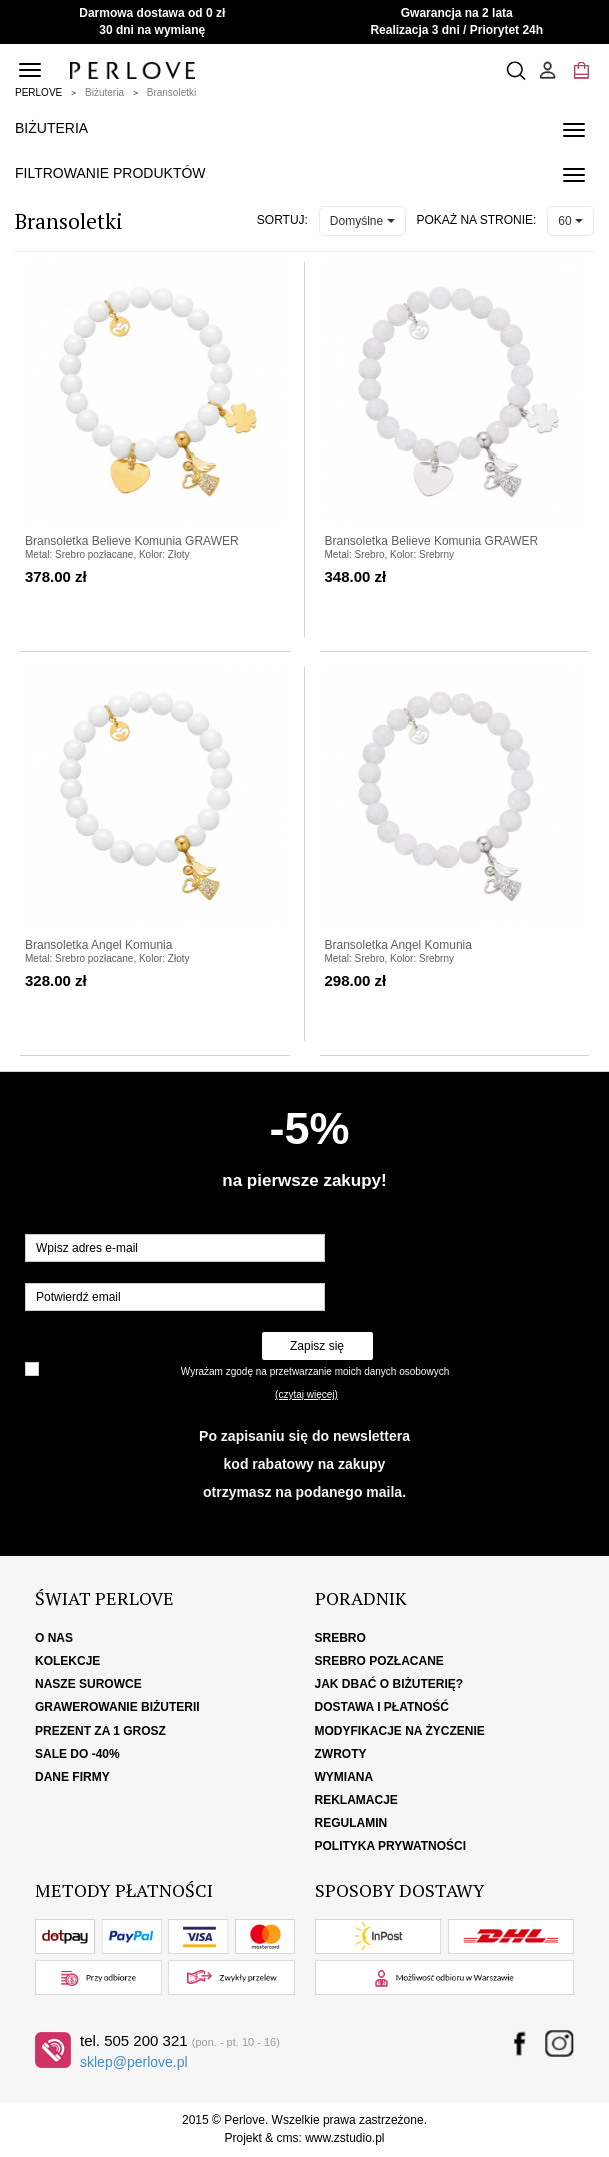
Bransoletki (171, 92)
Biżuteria (104, 92)
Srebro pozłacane (379, 1661)
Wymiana (344, 1777)
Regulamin (351, 1823)
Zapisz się (317, 1346)
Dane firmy (72, 1777)
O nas (54, 1638)
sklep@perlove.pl (134, 2062)
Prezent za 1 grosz (100, 1731)
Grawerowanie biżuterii (117, 1707)
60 (570, 221)
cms (287, 2138)
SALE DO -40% (77, 1754)
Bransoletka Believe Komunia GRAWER (132, 541)
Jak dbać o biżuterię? (389, 1684)
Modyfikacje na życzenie (400, 1731)
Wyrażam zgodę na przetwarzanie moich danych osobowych (315, 1371)
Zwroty (341, 1754)
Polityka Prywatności (391, 1846)
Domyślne (362, 221)
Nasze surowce (88, 1684)
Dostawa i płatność (382, 1707)
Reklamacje (356, 1800)
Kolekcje (67, 1661)
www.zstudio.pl (344, 2138)
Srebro (340, 1638)
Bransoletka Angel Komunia (98, 945)
